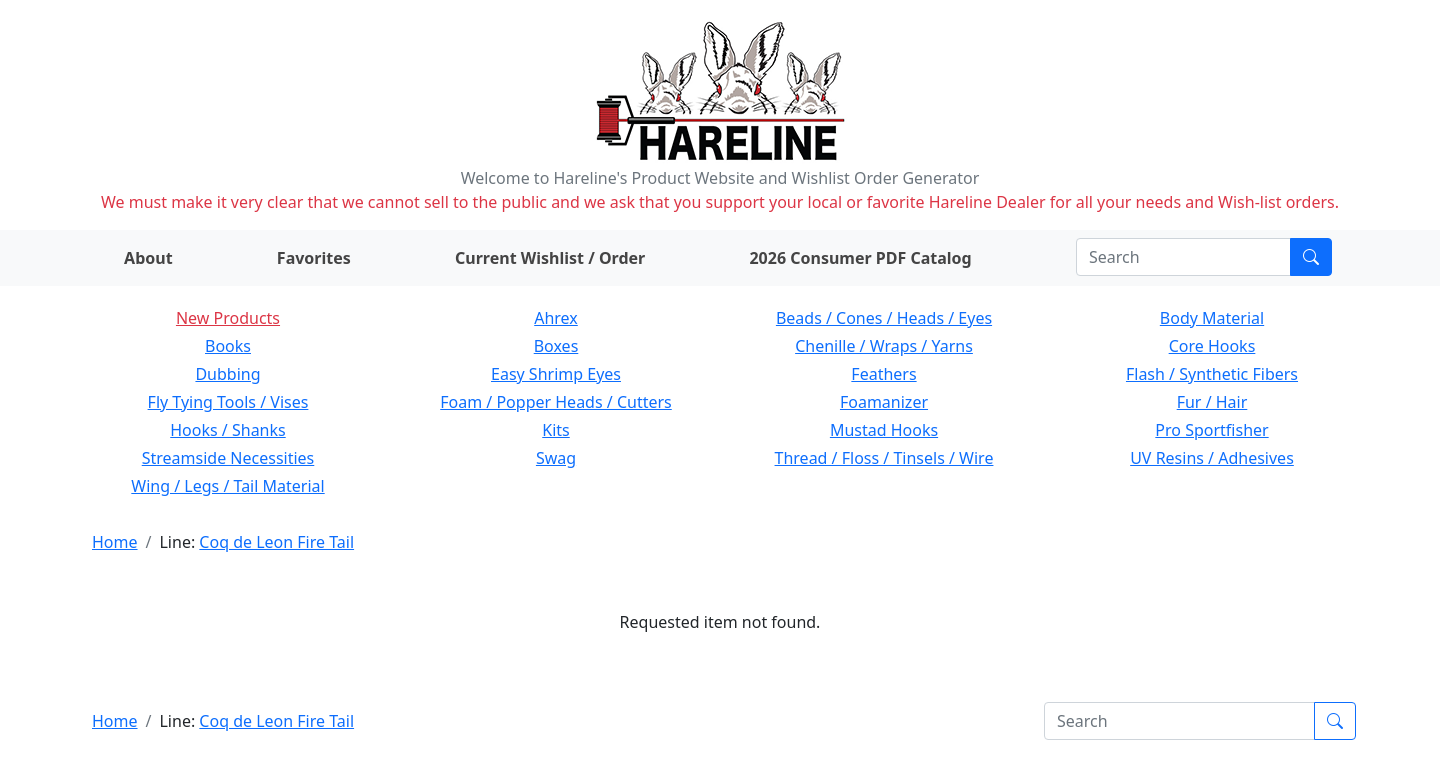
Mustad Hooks (884, 430)
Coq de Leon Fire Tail (276, 542)
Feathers (883, 374)
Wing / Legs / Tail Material (227, 486)
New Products (228, 318)
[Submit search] (1311, 257)
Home (115, 542)
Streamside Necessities (228, 458)
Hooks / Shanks (227, 430)
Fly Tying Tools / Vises (228, 402)
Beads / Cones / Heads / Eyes (884, 318)
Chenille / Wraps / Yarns (884, 346)
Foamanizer (884, 402)
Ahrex (556, 318)
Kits (555, 430)
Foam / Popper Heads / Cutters (556, 402)
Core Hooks (1212, 346)
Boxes (556, 346)
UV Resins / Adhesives (1212, 458)
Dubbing (227, 374)
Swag (556, 458)
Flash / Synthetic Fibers (1212, 374)
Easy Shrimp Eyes (556, 374)
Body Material (1212, 318)
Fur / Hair (1212, 402)
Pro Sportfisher (1211, 430)
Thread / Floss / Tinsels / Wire (884, 458)
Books (228, 346)
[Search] (1183, 257)
